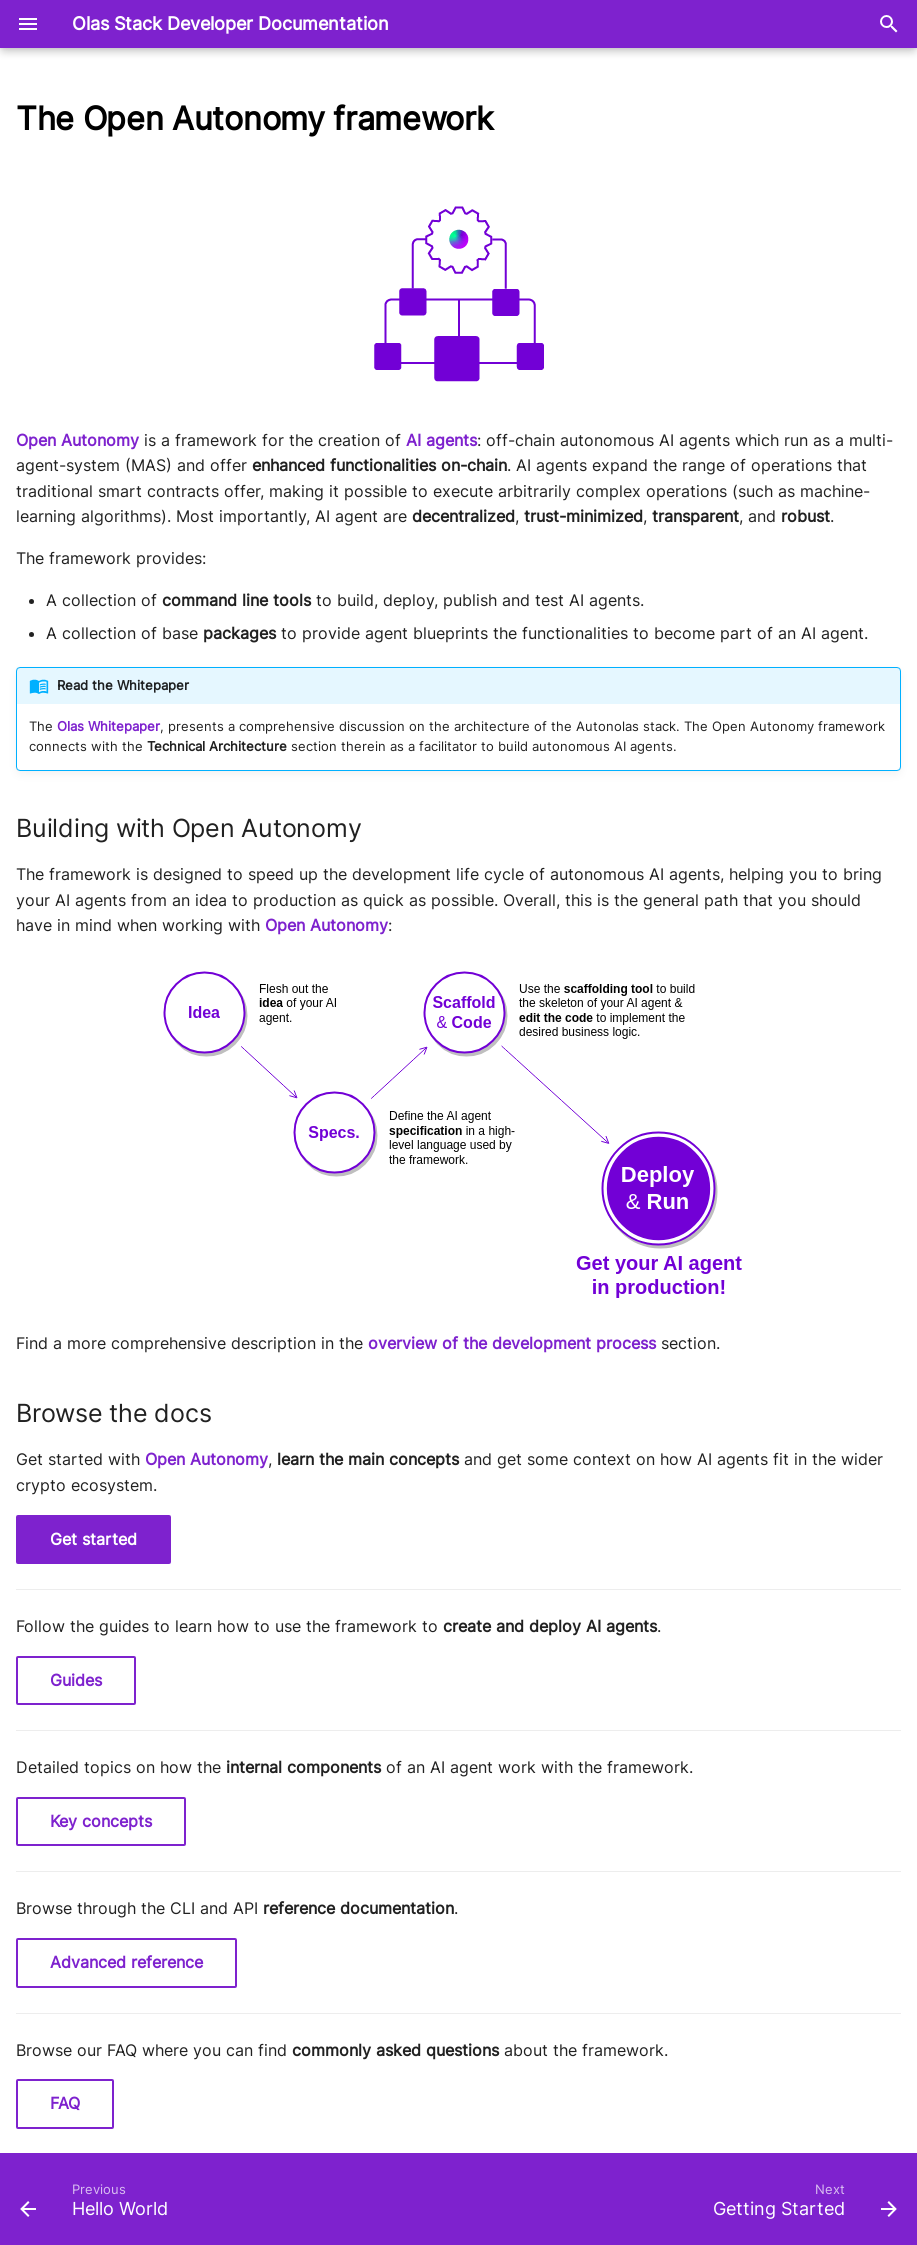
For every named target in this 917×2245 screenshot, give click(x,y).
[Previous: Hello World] (98, 2205)
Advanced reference (126, 1962)
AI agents (441, 440)
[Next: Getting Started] (800, 2205)
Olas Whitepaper (108, 726)
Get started (93, 1539)
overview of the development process (512, 1343)
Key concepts (101, 1821)
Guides (76, 1680)
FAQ (65, 2103)
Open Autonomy (77, 440)
